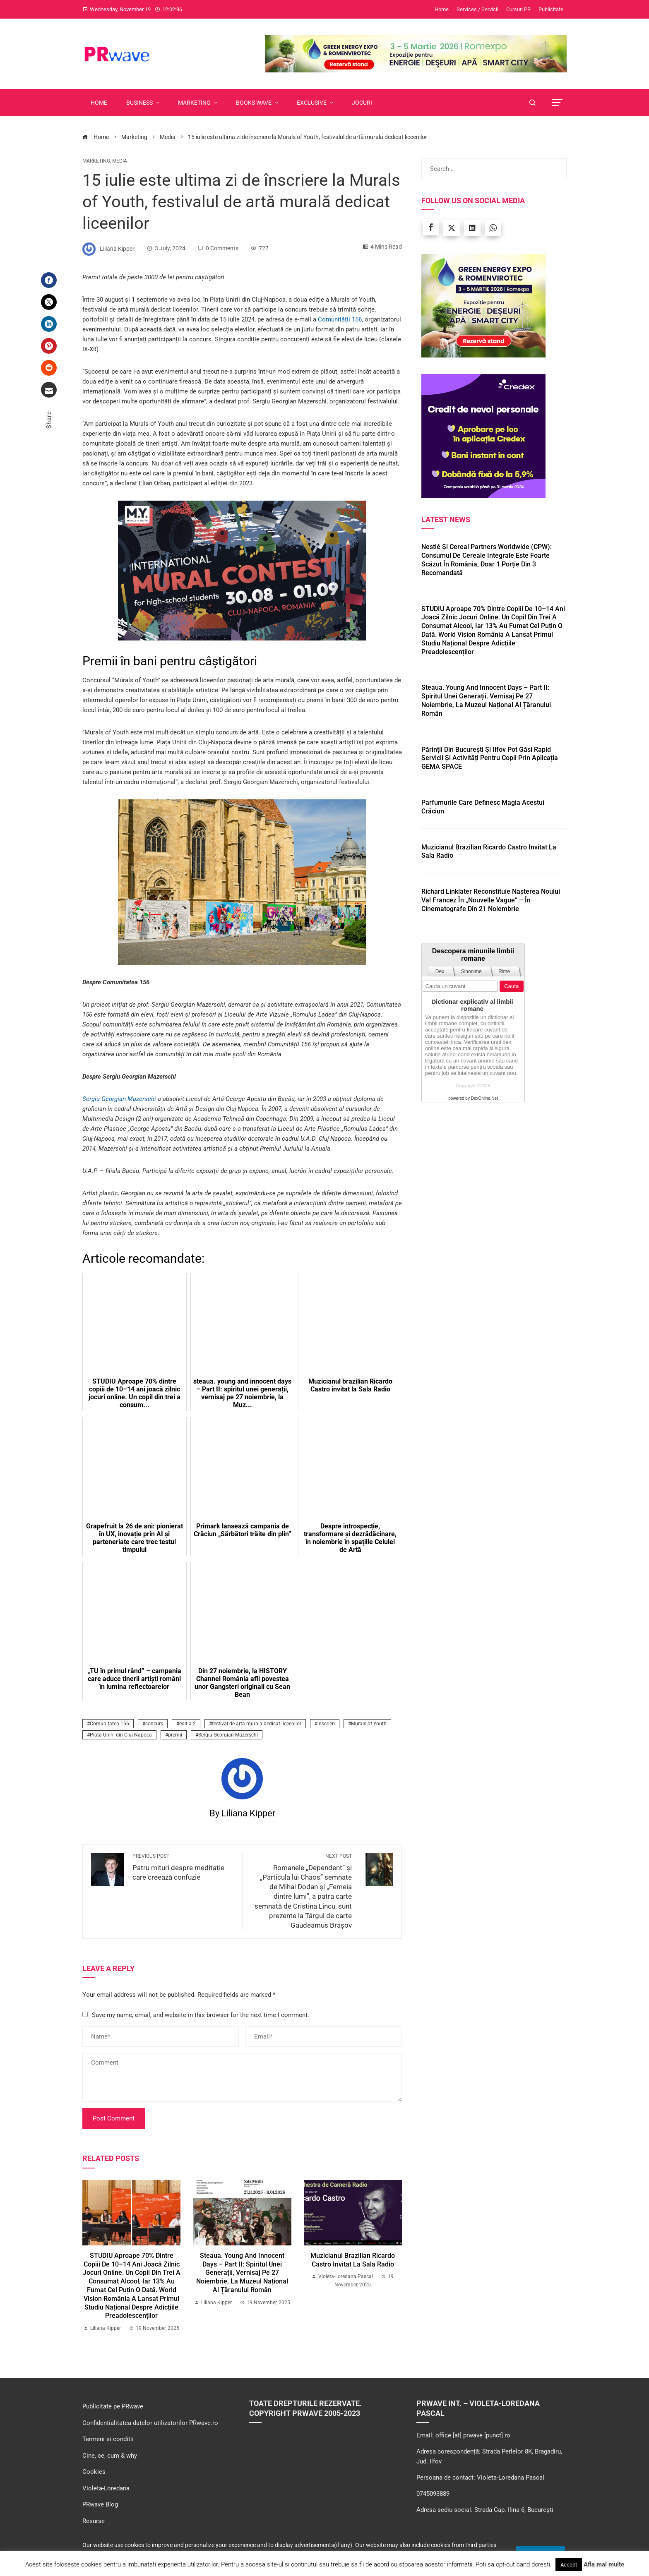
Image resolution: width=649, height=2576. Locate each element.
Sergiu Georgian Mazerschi (119, 1099)
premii (175, 1735)
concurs (154, 1724)
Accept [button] (568, 2565)
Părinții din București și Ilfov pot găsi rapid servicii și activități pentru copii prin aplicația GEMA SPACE (489, 758)
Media (119, 160)
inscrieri (326, 1724)
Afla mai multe (604, 2564)
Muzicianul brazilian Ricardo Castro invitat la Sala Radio (352, 2260)
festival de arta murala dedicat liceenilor (256, 1724)
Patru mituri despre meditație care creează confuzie (183, 1867)
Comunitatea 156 (109, 1724)
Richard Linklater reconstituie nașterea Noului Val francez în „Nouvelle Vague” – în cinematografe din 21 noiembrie (490, 900)
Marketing (96, 160)
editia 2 (187, 1724)
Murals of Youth (369, 1724)
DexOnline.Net (484, 1098)
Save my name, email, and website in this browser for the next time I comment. (200, 2015)
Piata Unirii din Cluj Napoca (121, 1735)
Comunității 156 (340, 319)
